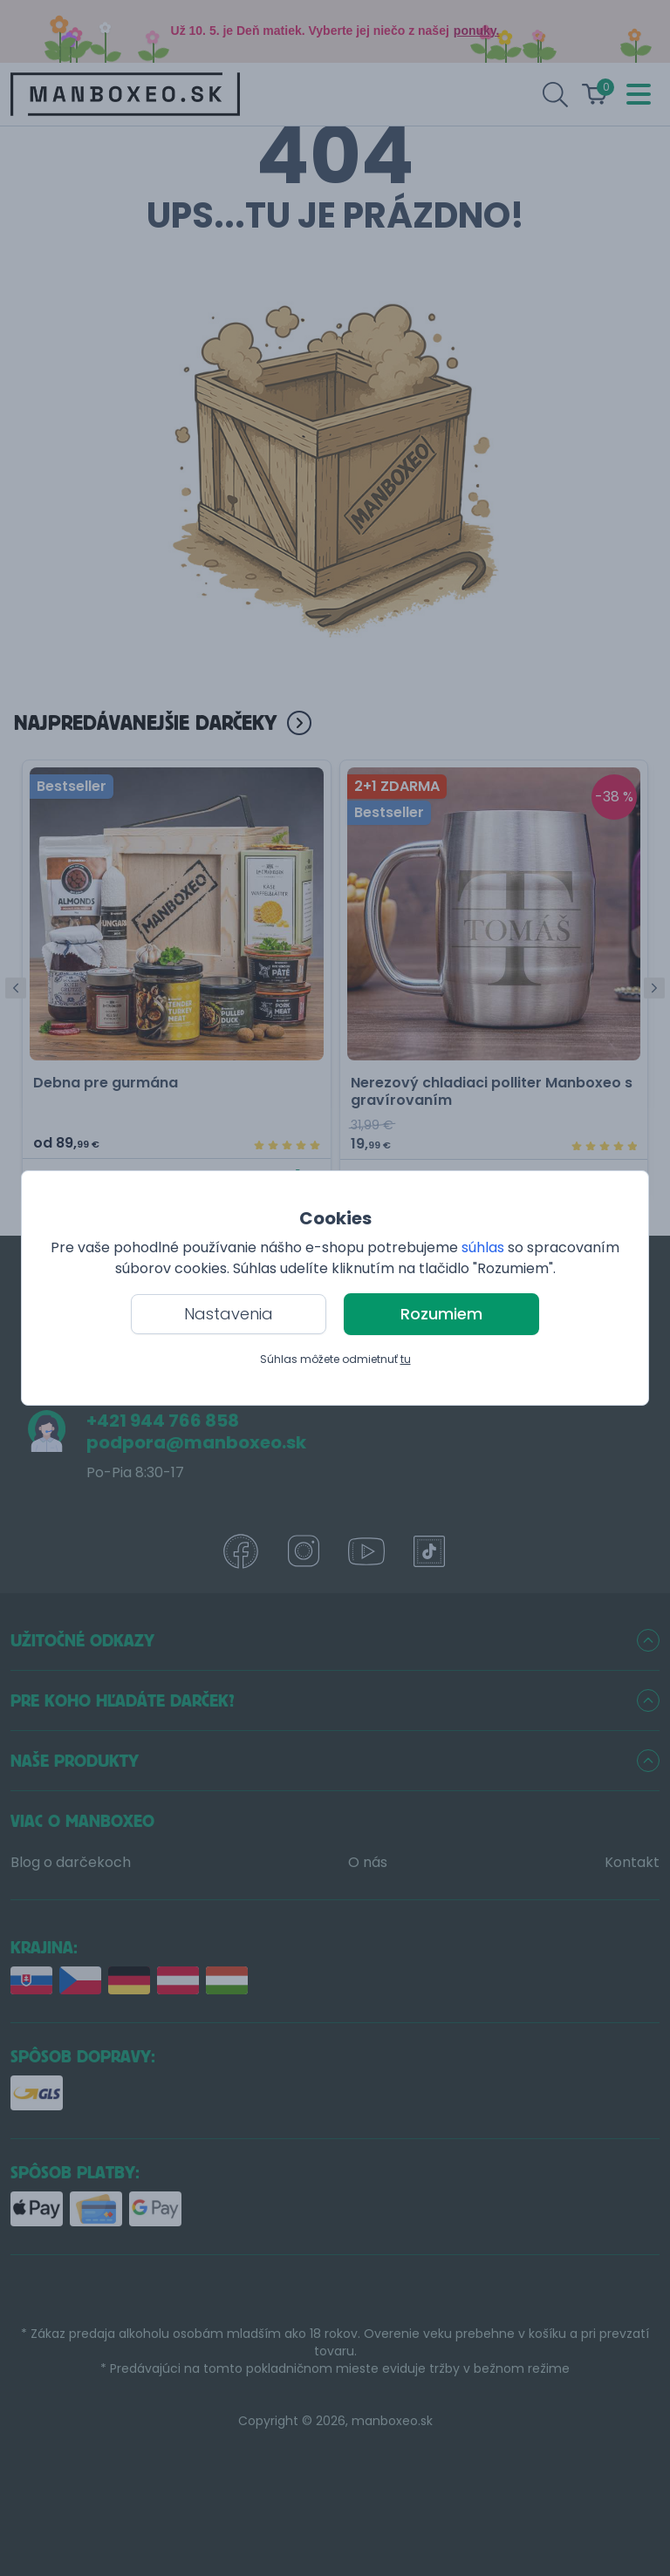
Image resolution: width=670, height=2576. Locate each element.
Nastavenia (228, 1314)
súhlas (482, 1247)
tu (405, 1359)
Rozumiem (441, 1314)
